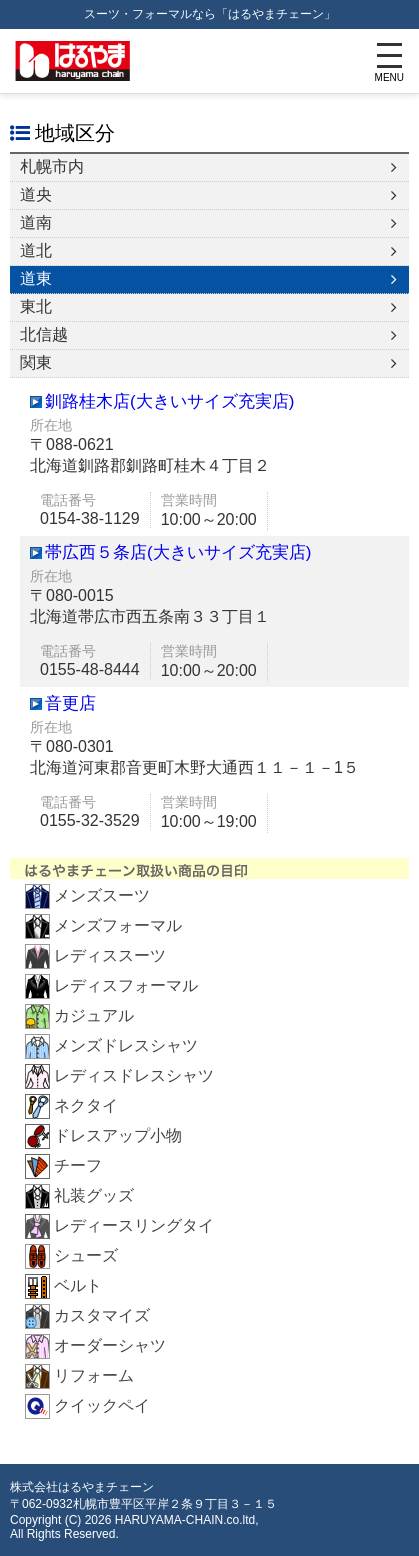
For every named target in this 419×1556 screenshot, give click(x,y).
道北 (36, 250)
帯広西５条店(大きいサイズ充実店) (178, 552)
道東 (36, 278)
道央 (36, 194)
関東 (36, 362)
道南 (36, 222)
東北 (36, 306)
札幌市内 (52, 166)
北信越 (44, 334)
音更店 (70, 703)
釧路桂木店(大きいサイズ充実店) (169, 401)
